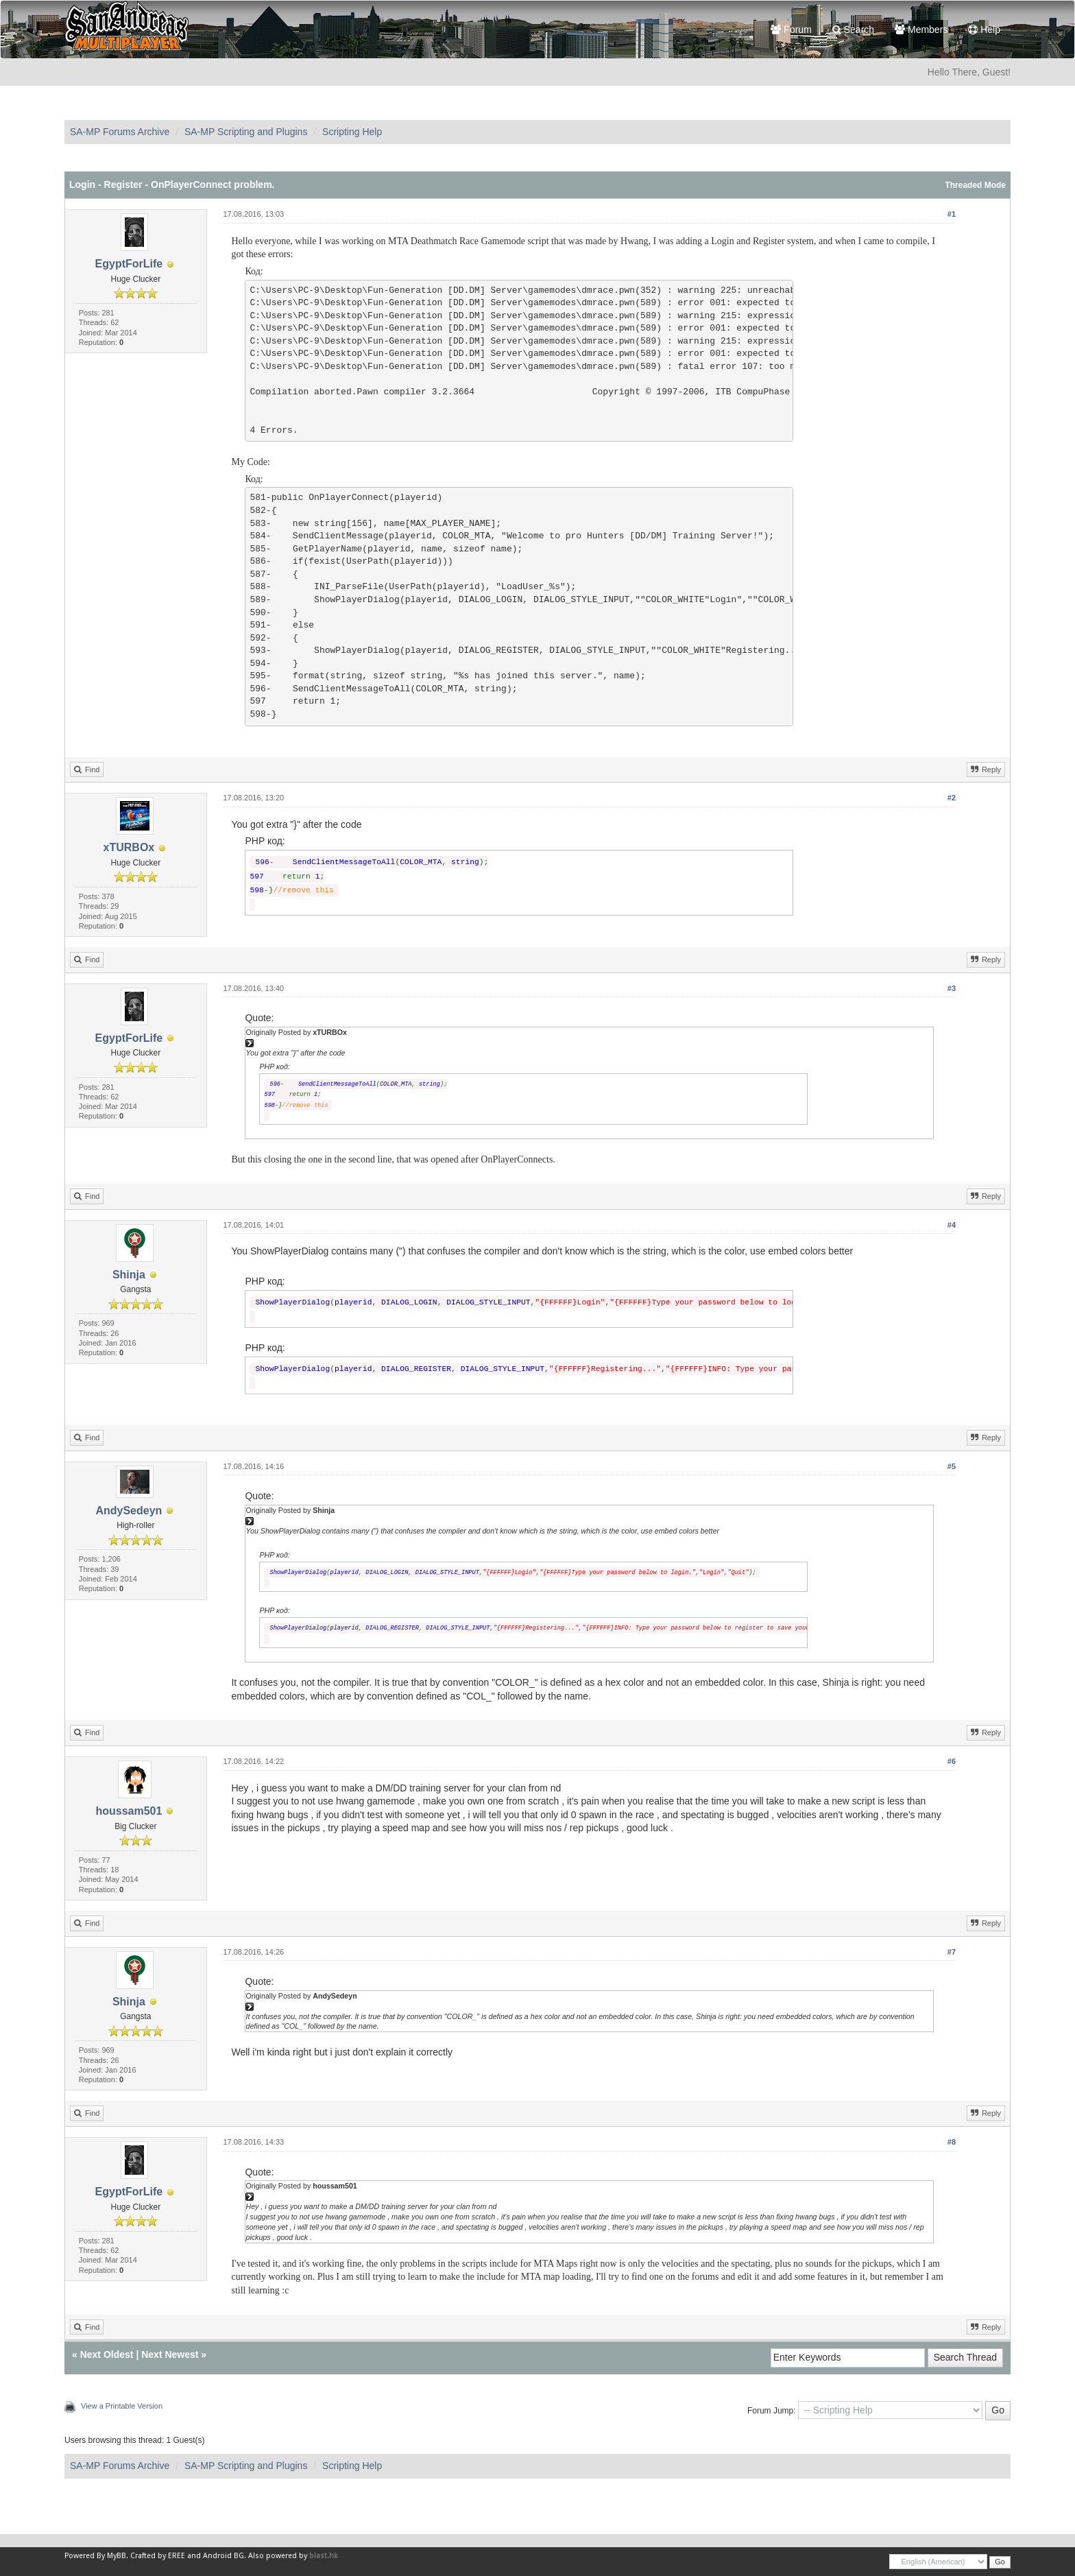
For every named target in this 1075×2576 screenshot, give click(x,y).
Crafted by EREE (157, 2555)
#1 (951, 214)
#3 (951, 988)
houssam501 (128, 1811)
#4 (951, 1225)
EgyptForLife (129, 264)
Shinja (128, 1274)
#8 (951, 2142)
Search (853, 29)
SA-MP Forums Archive (119, 131)
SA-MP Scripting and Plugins (246, 131)
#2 (951, 798)
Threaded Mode (975, 185)
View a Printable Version (121, 2406)
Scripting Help (352, 131)
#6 (951, 1761)
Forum (791, 29)
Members (921, 29)
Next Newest (169, 2354)
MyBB (116, 2555)
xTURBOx (129, 847)
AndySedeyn (128, 1510)
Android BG (223, 2555)
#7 (951, 1952)
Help (984, 29)
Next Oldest (107, 2354)
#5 (951, 1466)
